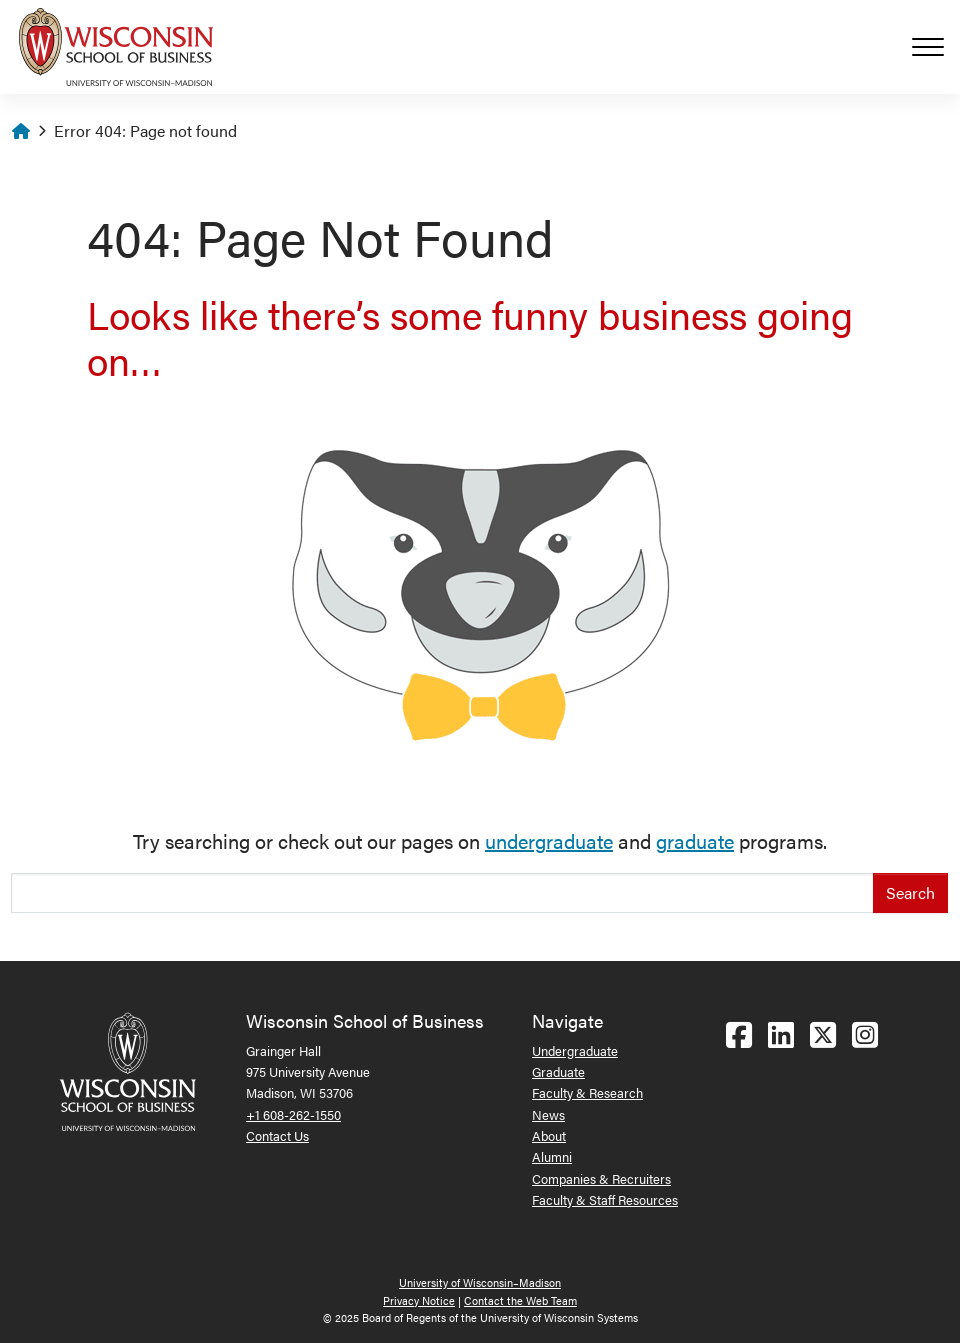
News (548, 1114)
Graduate (558, 1071)
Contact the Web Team (520, 1300)
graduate (695, 840)
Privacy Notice (419, 1300)
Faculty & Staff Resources (605, 1199)
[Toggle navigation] (936, 47)
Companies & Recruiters (601, 1178)
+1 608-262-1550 (293, 1114)
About (549, 1135)
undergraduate (549, 840)
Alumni (552, 1156)
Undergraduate (575, 1050)
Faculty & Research (587, 1092)
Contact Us (277, 1135)
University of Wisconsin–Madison (480, 1282)
